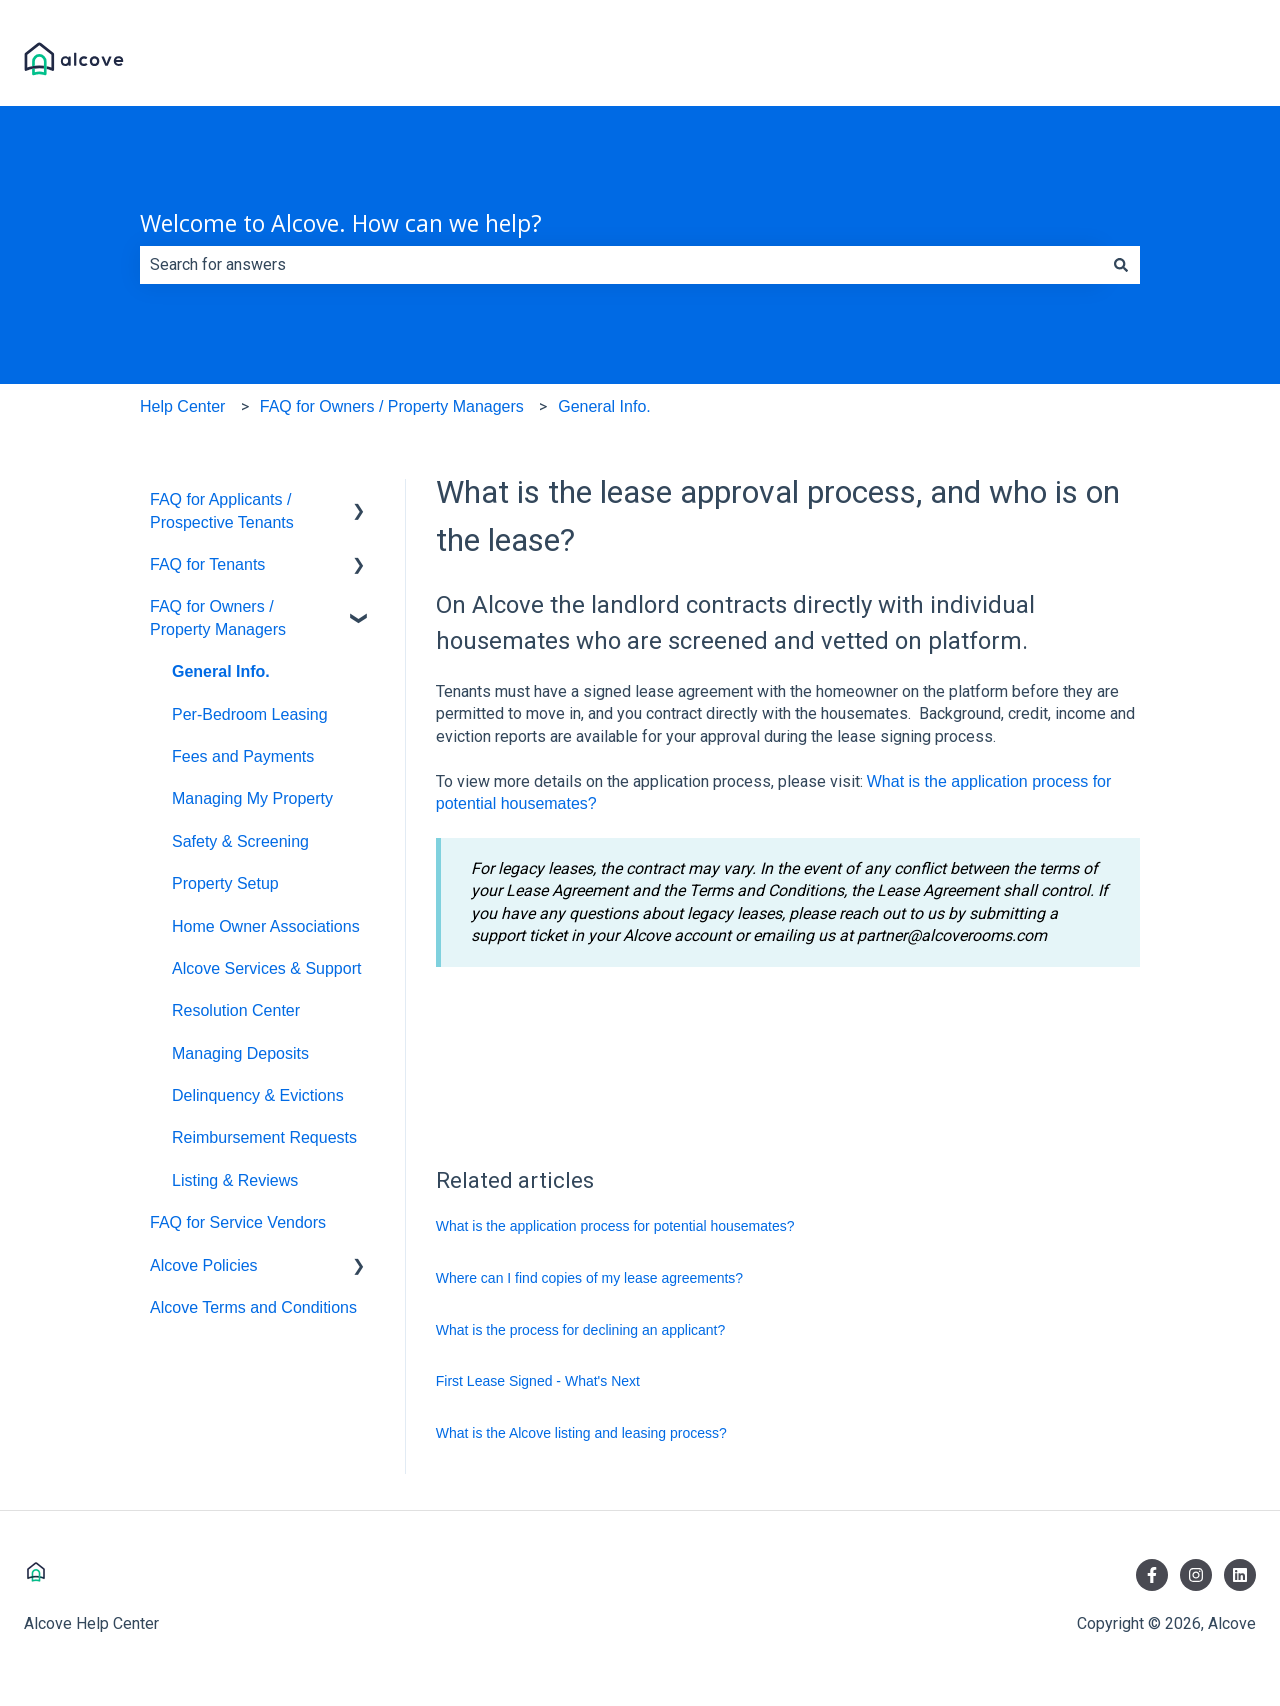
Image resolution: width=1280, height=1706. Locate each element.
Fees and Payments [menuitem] (243, 756)
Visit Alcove (1194, 61)
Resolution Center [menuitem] (236, 1010)
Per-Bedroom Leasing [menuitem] (250, 714)
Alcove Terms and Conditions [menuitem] (253, 1307)
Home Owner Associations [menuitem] (266, 926)
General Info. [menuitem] (221, 671)
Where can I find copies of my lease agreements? (589, 1278)
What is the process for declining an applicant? (581, 1330)
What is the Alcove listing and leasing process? (581, 1433)
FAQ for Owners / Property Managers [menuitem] (218, 617)
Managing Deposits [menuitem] (240, 1053)
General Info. (604, 406)
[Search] (1121, 265)
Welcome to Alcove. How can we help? (341, 223)
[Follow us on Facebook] (1152, 1575)
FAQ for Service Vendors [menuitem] (238, 1222)
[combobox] (621, 265)
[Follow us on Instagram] (1196, 1575)
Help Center (182, 406)
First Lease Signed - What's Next (538, 1381)
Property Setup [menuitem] (225, 883)
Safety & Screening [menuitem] (240, 841)
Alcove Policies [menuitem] (204, 1265)
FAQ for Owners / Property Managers (392, 406)
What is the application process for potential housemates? (615, 1226)
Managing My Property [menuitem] (252, 798)
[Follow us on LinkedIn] (1240, 1575)
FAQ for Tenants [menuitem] (207, 564)
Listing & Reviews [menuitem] (235, 1180)
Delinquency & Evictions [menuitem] (258, 1095)
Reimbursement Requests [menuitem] (264, 1137)
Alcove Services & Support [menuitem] (266, 968)
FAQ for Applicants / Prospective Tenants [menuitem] (222, 510)
